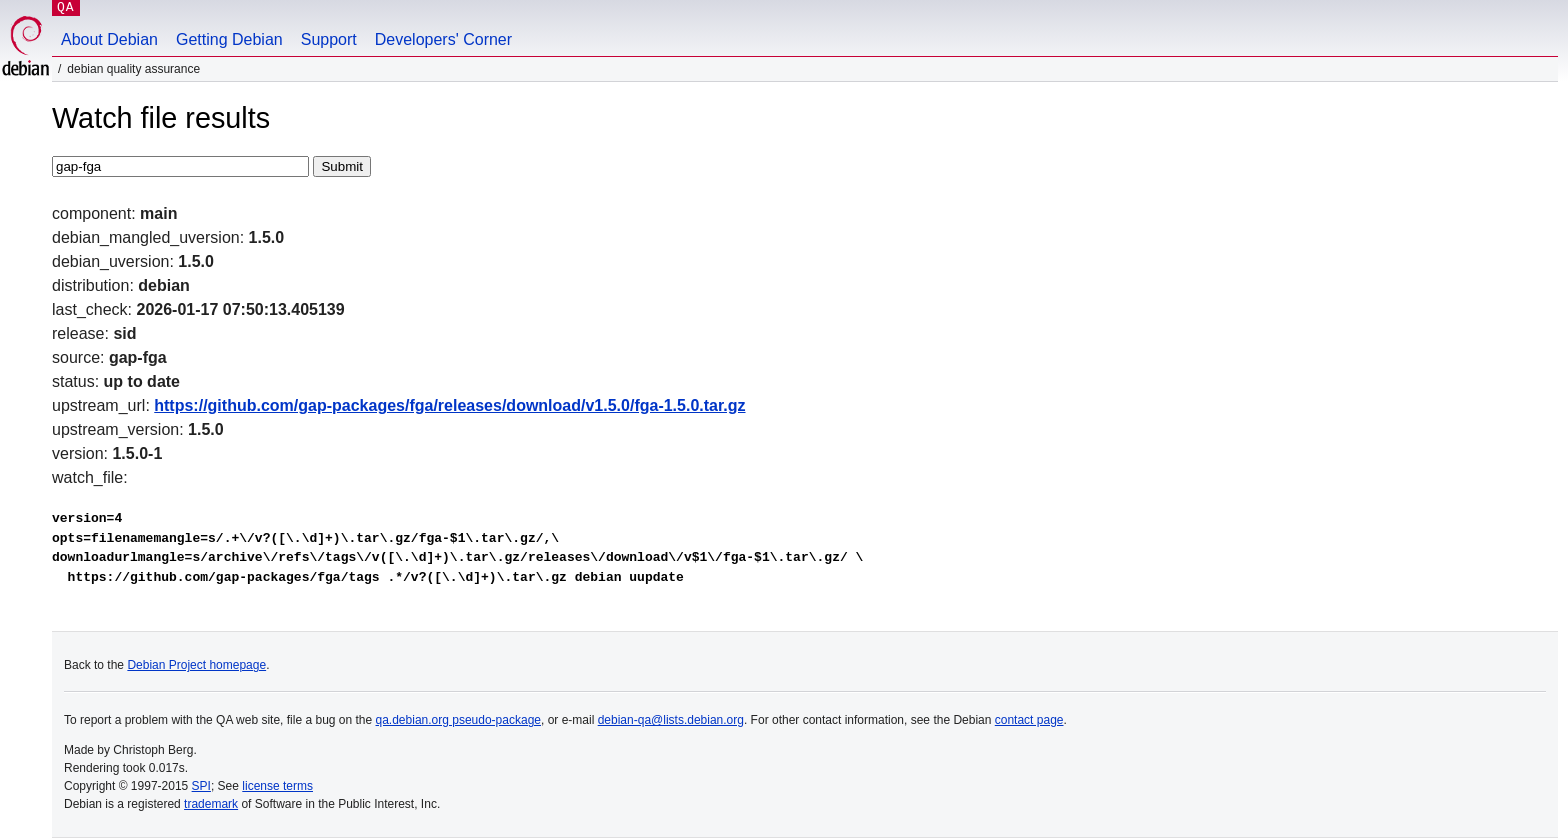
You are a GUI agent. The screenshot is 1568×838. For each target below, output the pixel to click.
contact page (1029, 720)
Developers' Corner (443, 39)
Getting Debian (229, 39)
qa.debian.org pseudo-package (458, 720)
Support (329, 39)
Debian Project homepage (196, 665)
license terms (277, 786)
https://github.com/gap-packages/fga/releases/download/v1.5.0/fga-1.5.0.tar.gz (449, 405)
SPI (201, 786)
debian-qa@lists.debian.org (671, 720)
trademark (211, 804)
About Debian (109, 39)
